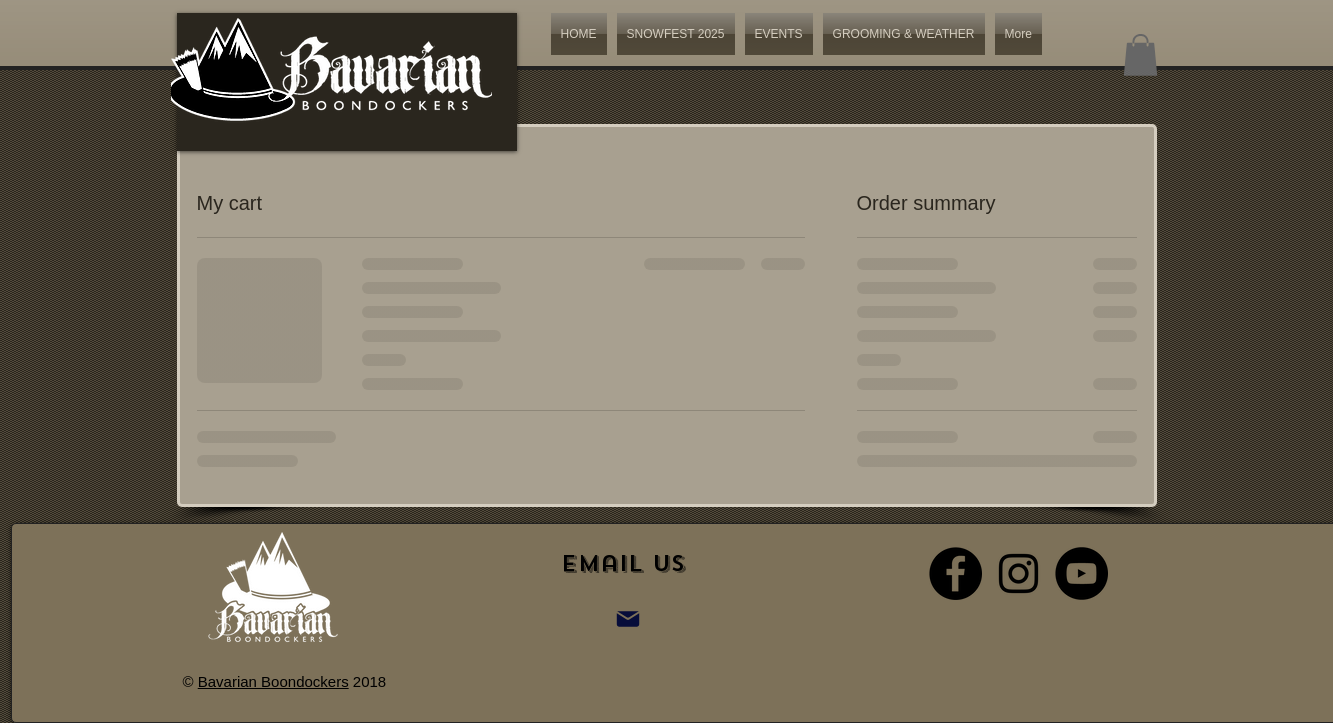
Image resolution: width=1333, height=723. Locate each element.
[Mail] (628, 619)
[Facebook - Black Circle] (955, 573)
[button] (1140, 55)
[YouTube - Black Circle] (1081, 573)
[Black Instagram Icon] (1018, 573)
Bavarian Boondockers (273, 681)
